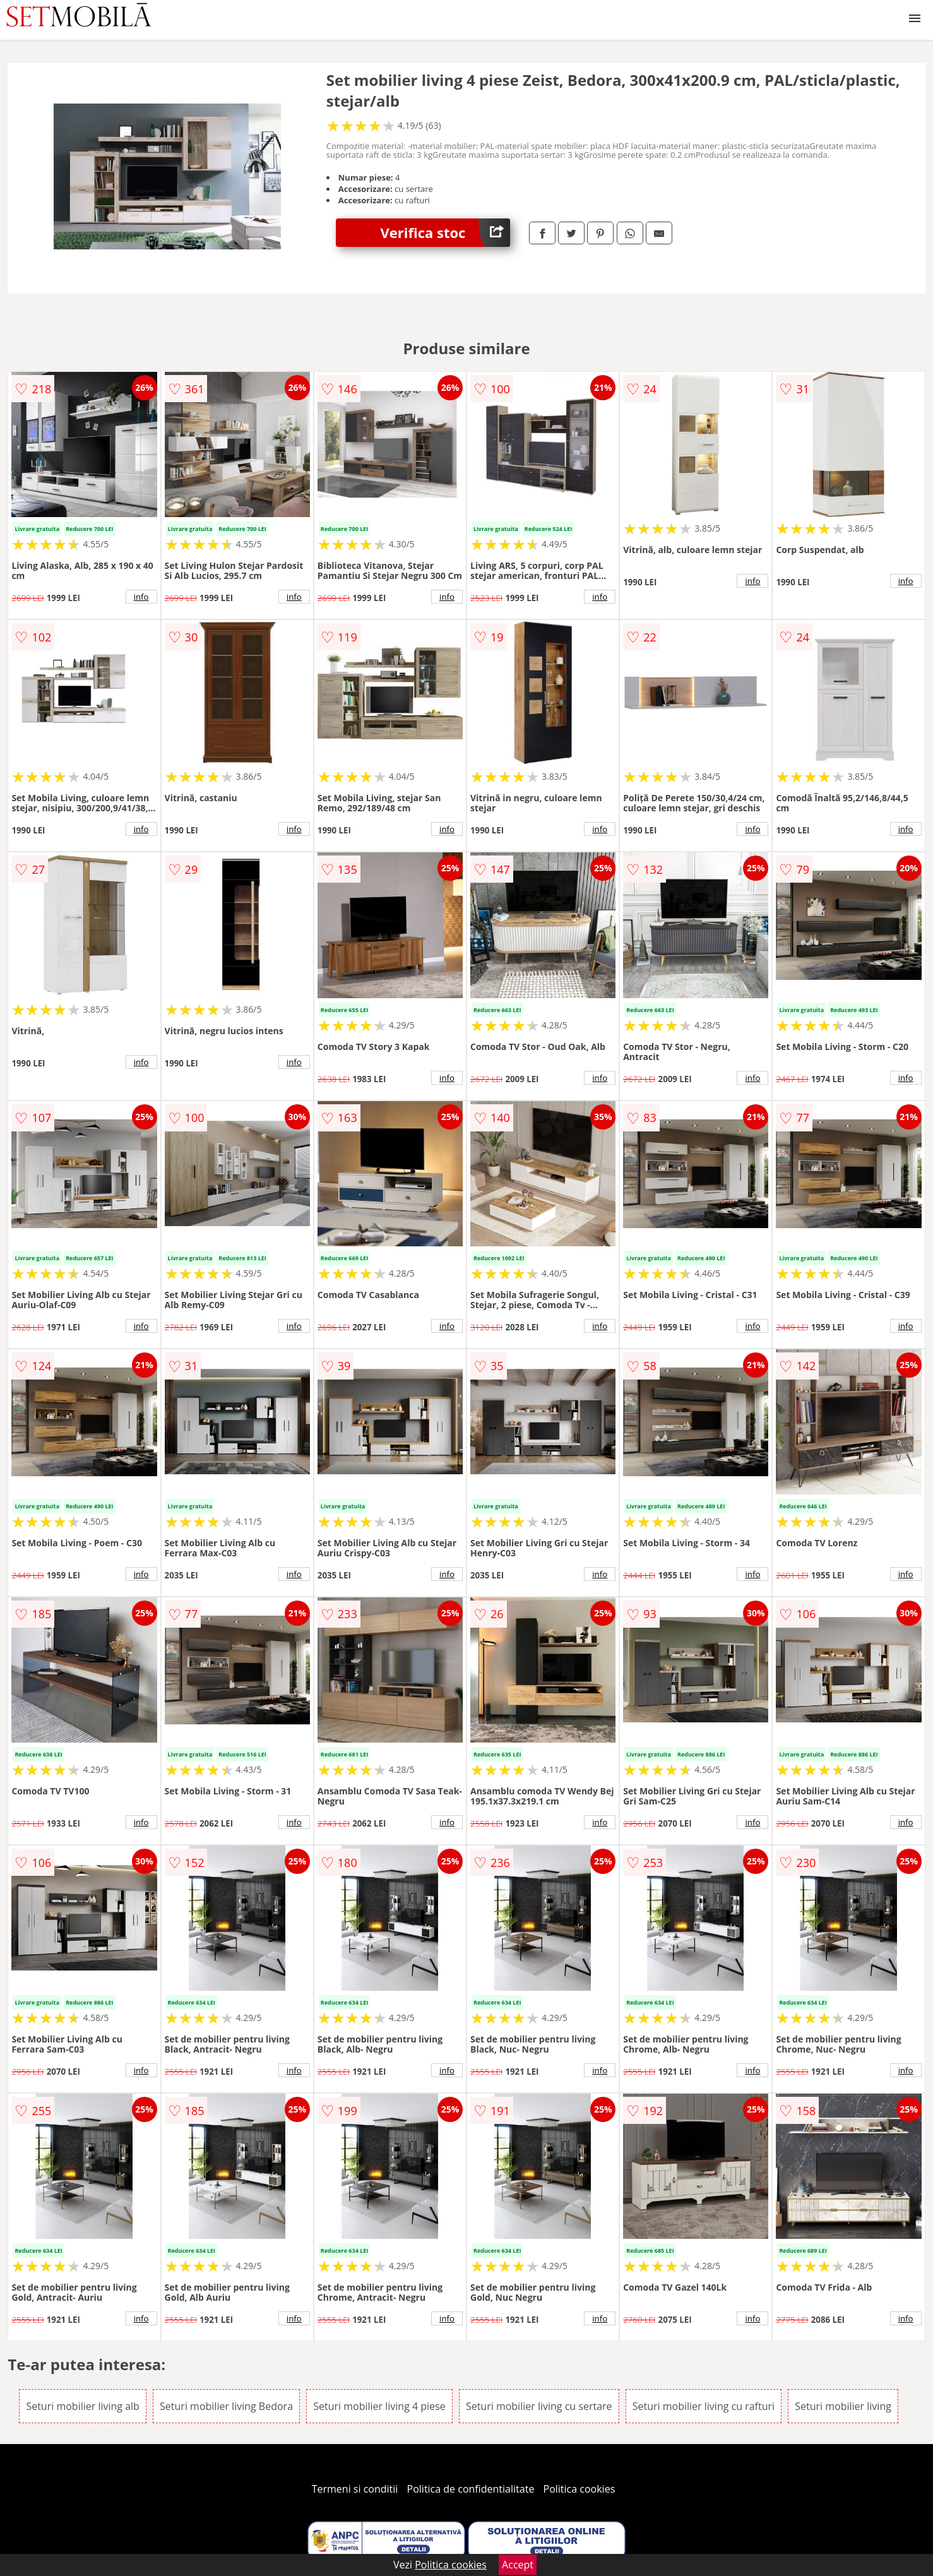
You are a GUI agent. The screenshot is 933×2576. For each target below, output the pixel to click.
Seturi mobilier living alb (83, 2406)
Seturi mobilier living (843, 2406)
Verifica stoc (445, 232)
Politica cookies (579, 2489)
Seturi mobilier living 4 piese (379, 2406)
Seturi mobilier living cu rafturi (704, 2406)
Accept (517, 2565)
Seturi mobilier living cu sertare (539, 2406)
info (141, 596)
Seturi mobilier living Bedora (226, 2406)
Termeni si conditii (355, 2489)
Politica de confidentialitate (471, 2489)
